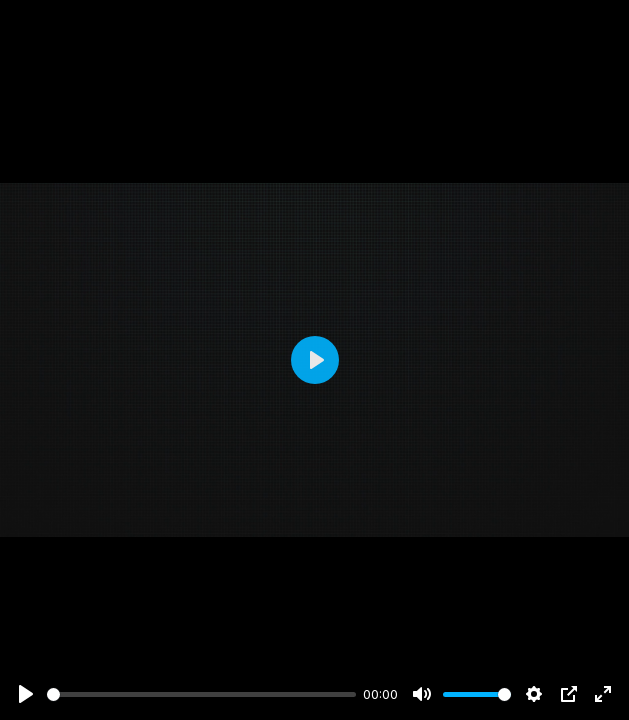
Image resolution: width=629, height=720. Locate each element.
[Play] (26, 694)
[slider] (201, 694)
